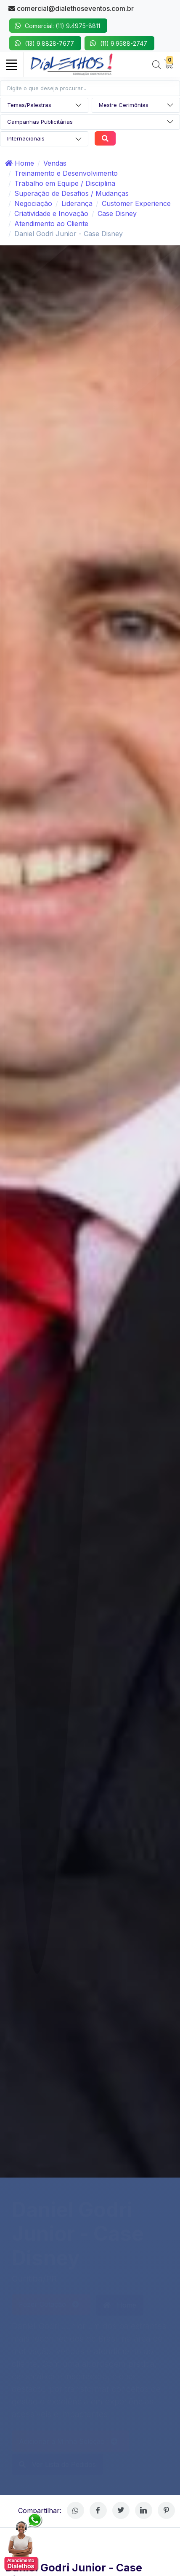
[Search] (156, 65)
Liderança (77, 203)
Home (19, 163)
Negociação (33, 203)
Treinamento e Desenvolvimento (66, 173)
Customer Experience (136, 203)
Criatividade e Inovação (51, 213)
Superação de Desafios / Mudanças (71, 193)
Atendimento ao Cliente (51, 223)
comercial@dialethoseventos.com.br (71, 8)
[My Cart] (168, 64)
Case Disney (117, 213)
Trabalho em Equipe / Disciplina (64, 183)
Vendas (54, 163)
